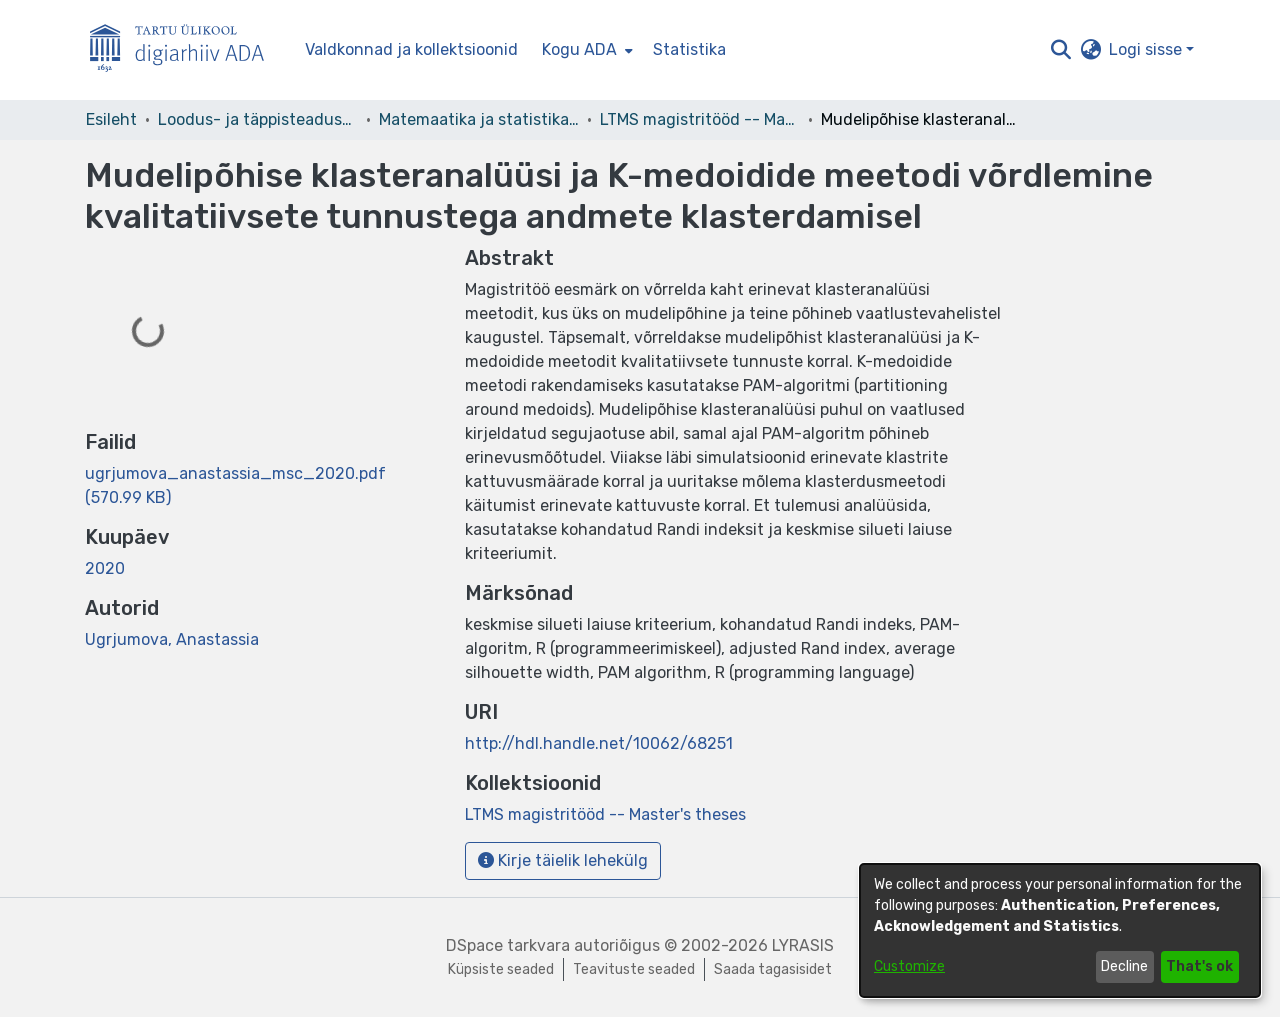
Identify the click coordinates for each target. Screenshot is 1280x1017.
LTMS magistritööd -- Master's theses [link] (700, 119)
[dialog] (1060, 930)
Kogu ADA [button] (579, 49)
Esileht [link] (111, 119)
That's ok (1199, 966)
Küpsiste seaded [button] (501, 969)
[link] (605, 814)
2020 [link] (105, 568)
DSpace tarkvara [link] (508, 945)
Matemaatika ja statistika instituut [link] (479, 119)
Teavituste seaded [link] (634, 969)
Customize (909, 966)
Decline (1124, 966)
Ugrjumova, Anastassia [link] (172, 639)
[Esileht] (185, 50)
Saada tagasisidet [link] (773, 969)
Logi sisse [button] (1147, 49)
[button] (1060, 50)
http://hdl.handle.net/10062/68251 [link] (599, 743)
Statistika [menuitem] (689, 49)
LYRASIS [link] (803, 945)
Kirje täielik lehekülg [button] (563, 860)
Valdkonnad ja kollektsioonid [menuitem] (411, 49)
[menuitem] (585, 50)
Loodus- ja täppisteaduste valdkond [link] (258, 119)
